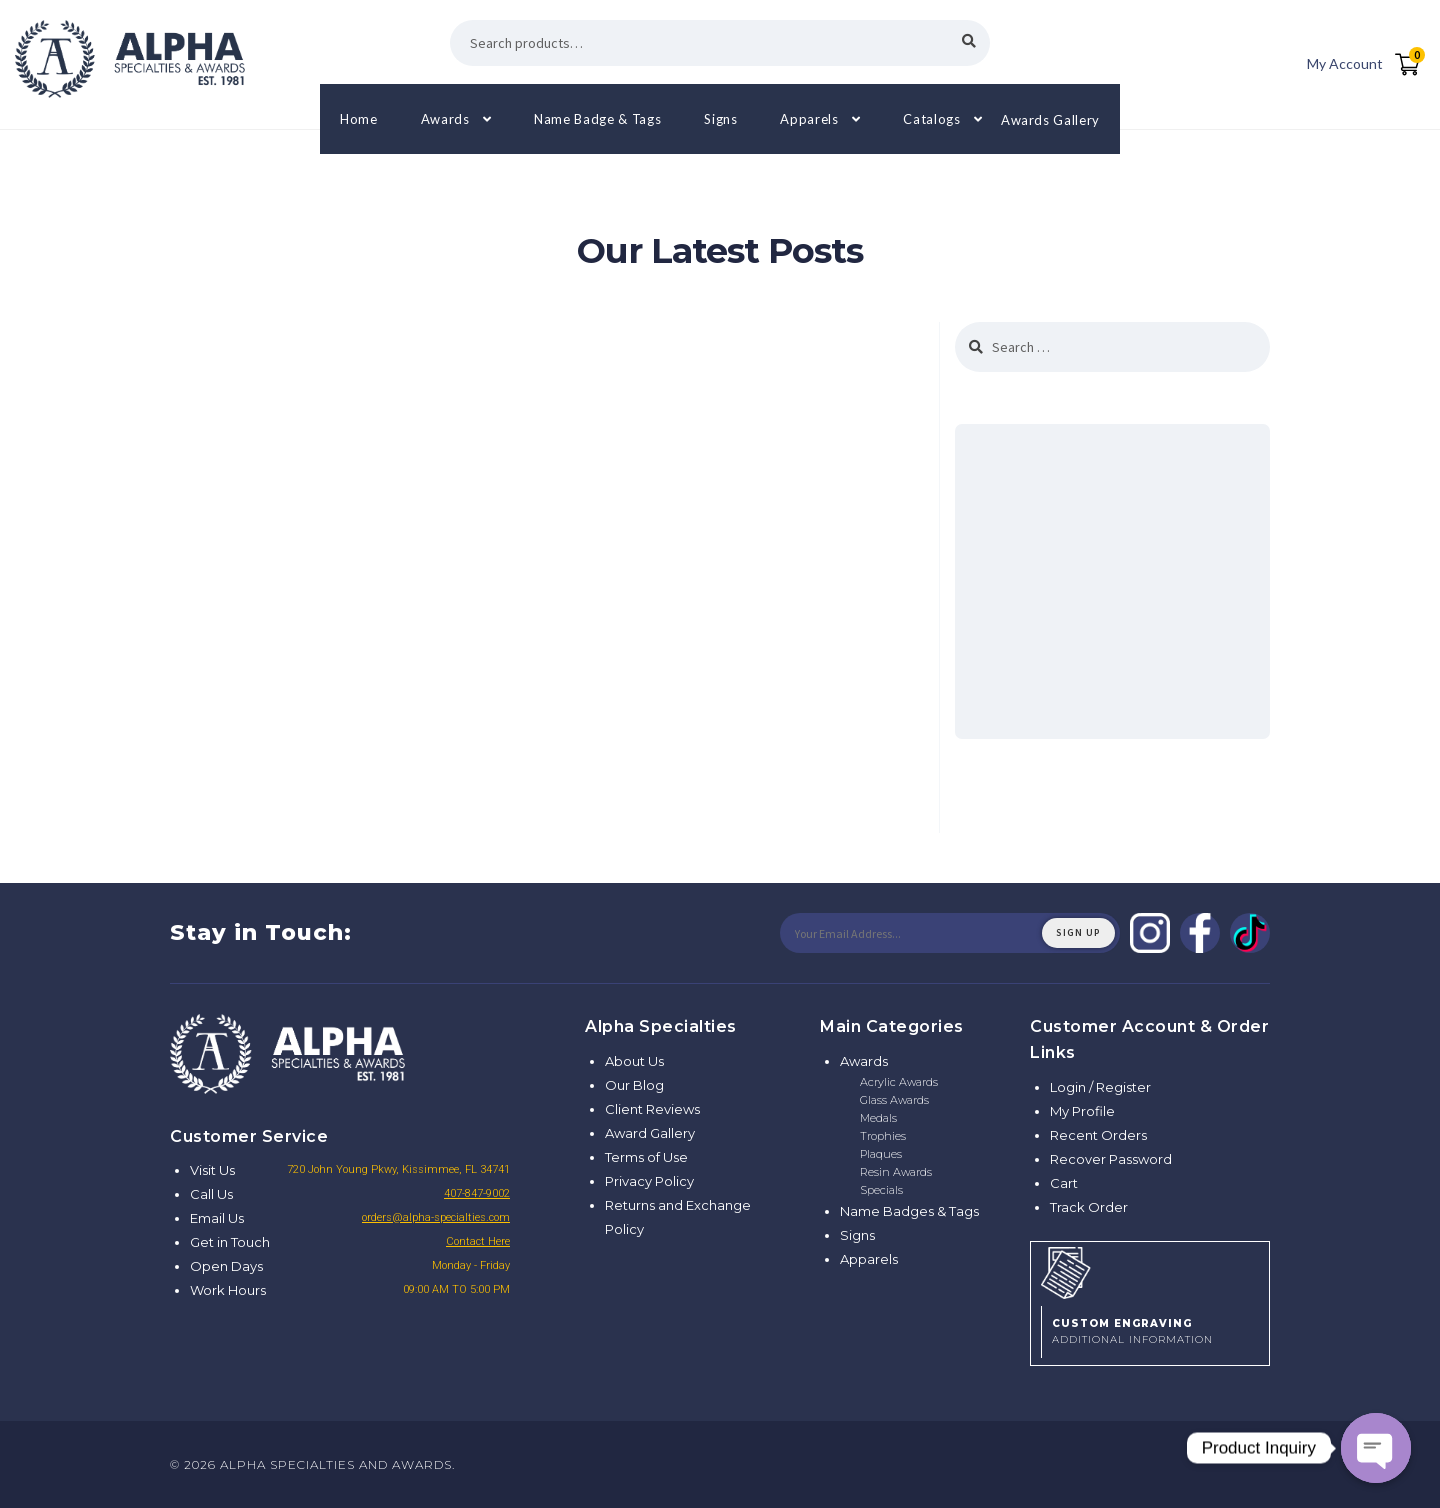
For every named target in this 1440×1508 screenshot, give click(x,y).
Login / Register (1100, 1087)
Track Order (1089, 1207)
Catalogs (931, 119)
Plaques (881, 1154)
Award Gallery (650, 1133)
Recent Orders (1098, 1135)
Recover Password (1111, 1159)
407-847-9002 (477, 1193)
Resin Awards (896, 1172)
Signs (720, 119)
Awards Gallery (1050, 119)
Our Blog (634, 1085)
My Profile (1082, 1111)
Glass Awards (894, 1100)
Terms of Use (646, 1157)
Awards (445, 119)
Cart (1064, 1183)
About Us (634, 1061)
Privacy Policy (649, 1181)
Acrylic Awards (899, 1082)
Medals (878, 1118)
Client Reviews (652, 1109)
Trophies (883, 1136)
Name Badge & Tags (597, 119)
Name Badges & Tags (909, 1211)
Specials (881, 1190)
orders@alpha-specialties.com (436, 1217)
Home (359, 119)
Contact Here (478, 1241)
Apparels (809, 119)
